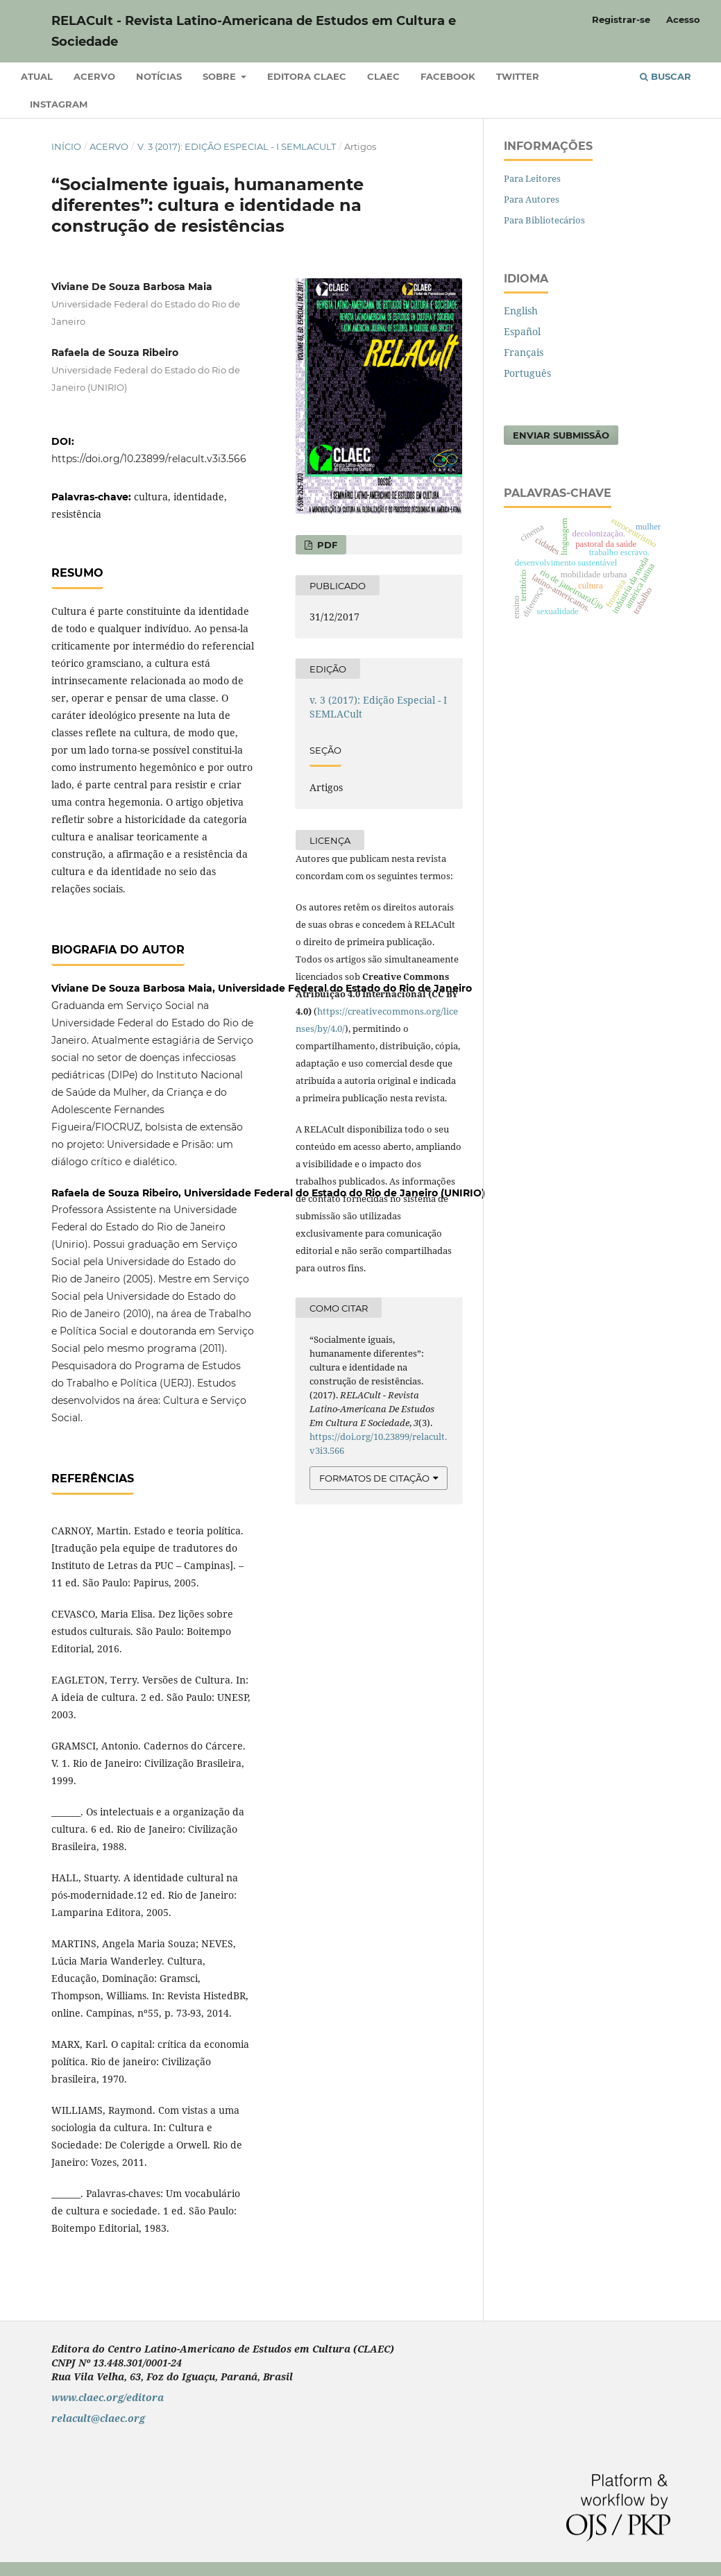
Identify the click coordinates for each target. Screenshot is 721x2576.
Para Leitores (532, 178)
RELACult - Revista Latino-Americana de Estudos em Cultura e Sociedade (253, 31)
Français (523, 352)
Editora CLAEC (306, 76)
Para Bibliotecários (544, 220)
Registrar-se (621, 19)
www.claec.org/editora (107, 2397)
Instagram (58, 104)
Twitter (517, 76)
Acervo (94, 76)
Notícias (159, 76)
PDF (325, 544)
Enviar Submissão (561, 435)
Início (66, 146)
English (521, 310)
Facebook (448, 76)
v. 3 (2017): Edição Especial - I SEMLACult (236, 146)
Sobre (221, 76)
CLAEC (383, 76)
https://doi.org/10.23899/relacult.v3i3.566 (148, 458)
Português (527, 373)
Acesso (683, 19)
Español (522, 331)
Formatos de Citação (374, 1478)
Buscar (665, 76)
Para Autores (531, 199)
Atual (37, 76)
